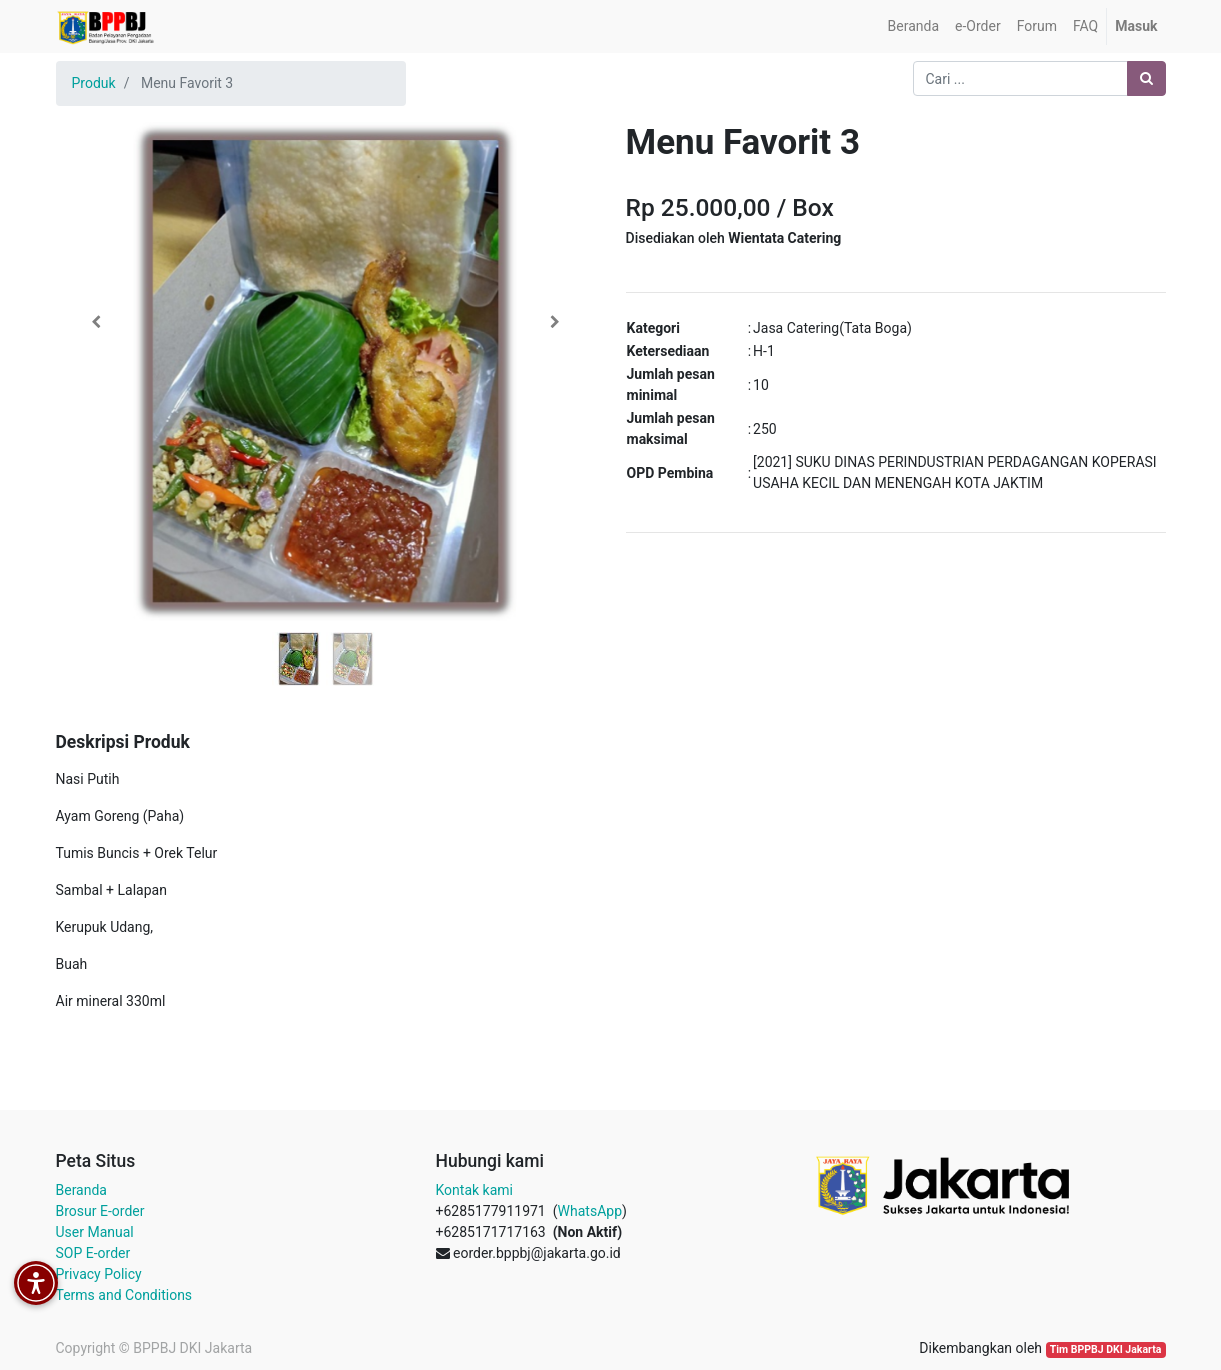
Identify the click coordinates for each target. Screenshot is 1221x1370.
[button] (96, 322)
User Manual (95, 1232)
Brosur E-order (100, 1211)
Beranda (81, 1190)
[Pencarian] (1146, 78)
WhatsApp (590, 1211)
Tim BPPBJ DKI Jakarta (1106, 1349)
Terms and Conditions (124, 1295)
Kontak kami (474, 1190)
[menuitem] (913, 26)
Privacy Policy (99, 1274)
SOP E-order (93, 1253)
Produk (94, 83)
